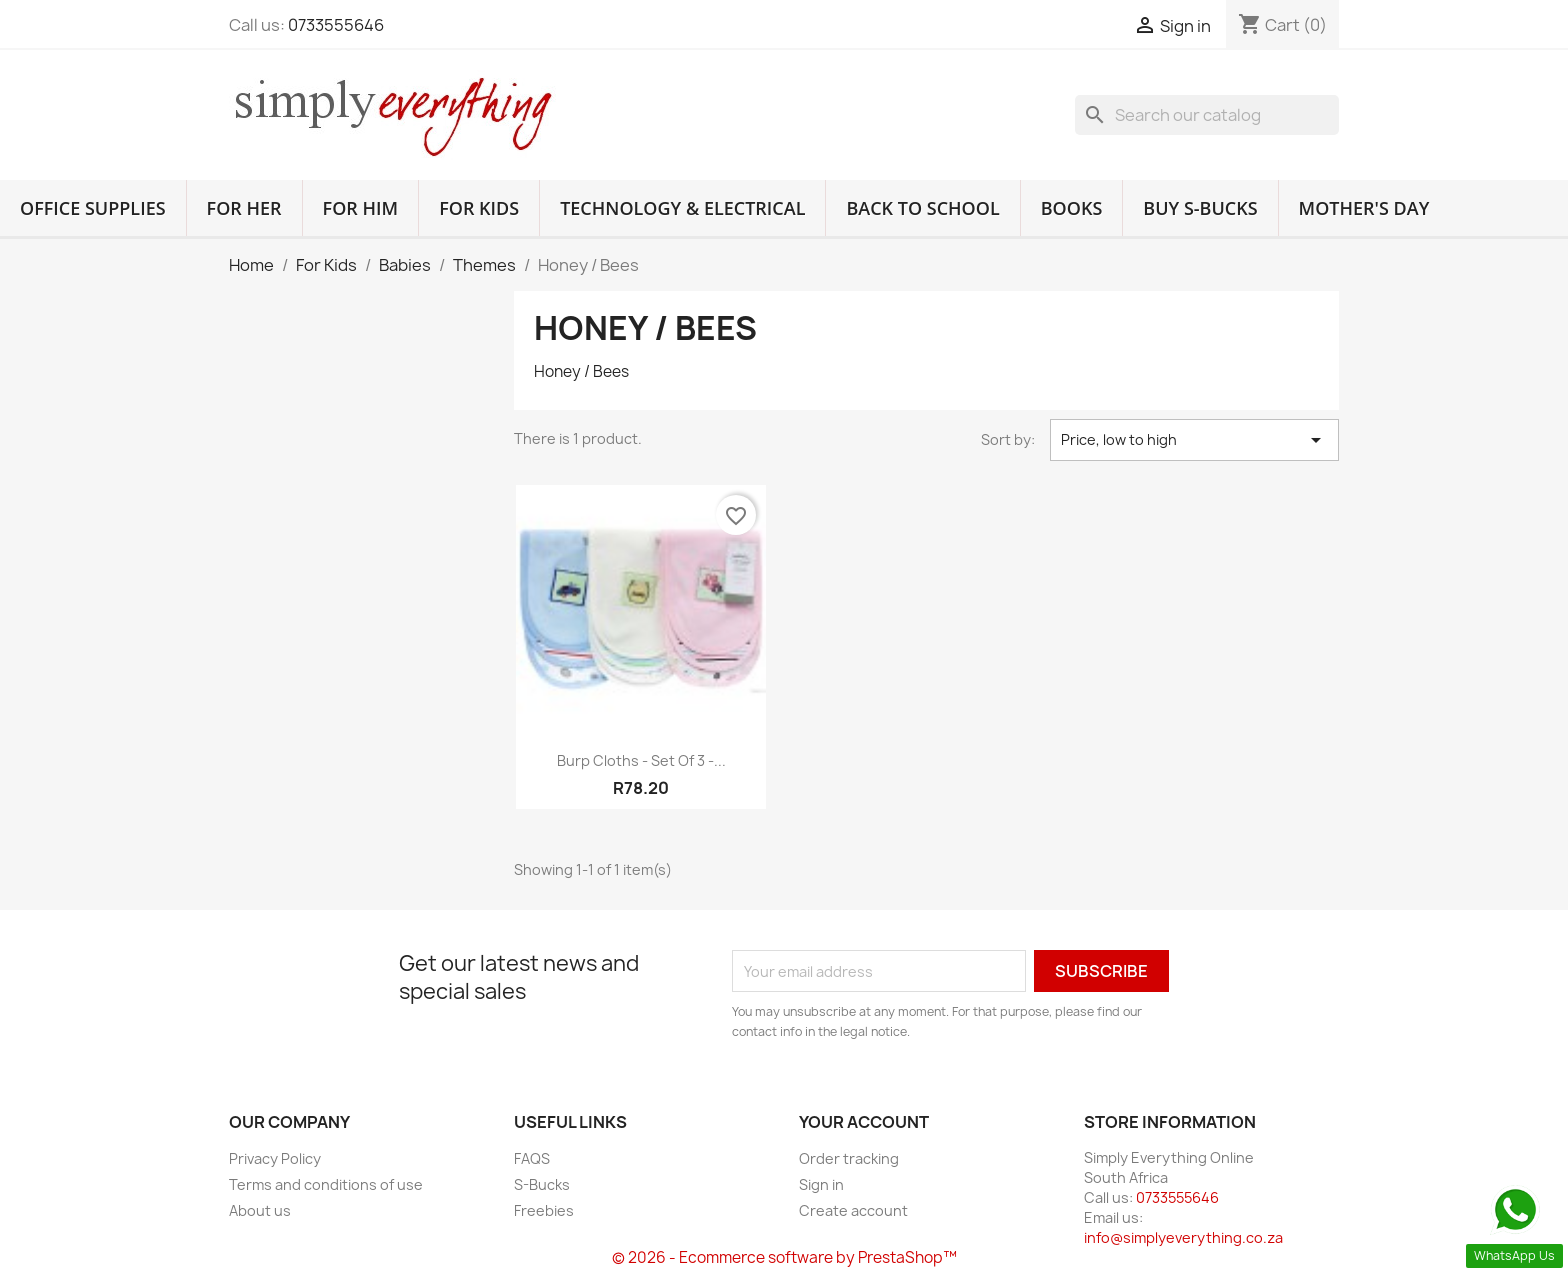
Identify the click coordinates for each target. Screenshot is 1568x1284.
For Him (361, 208)
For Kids (479, 208)
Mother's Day (1364, 208)
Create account (853, 1210)
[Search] (1207, 115)
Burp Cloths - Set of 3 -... (641, 760)
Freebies (544, 1210)
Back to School (922, 208)
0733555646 (336, 25)
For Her (244, 208)
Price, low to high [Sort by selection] (1194, 440)
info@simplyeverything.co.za (1183, 1237)
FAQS (532, 1158)
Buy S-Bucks (1200, 208)
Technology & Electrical (682, 208)
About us (260, 1210)
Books (1072, 208)
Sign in (821, 1184)
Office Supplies (93, 208)
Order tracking (849, 1158)
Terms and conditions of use (326, 1184)
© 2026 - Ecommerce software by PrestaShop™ (784, 1257)
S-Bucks (542, 1184)
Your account (864, 1122)
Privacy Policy (275, 1158)
